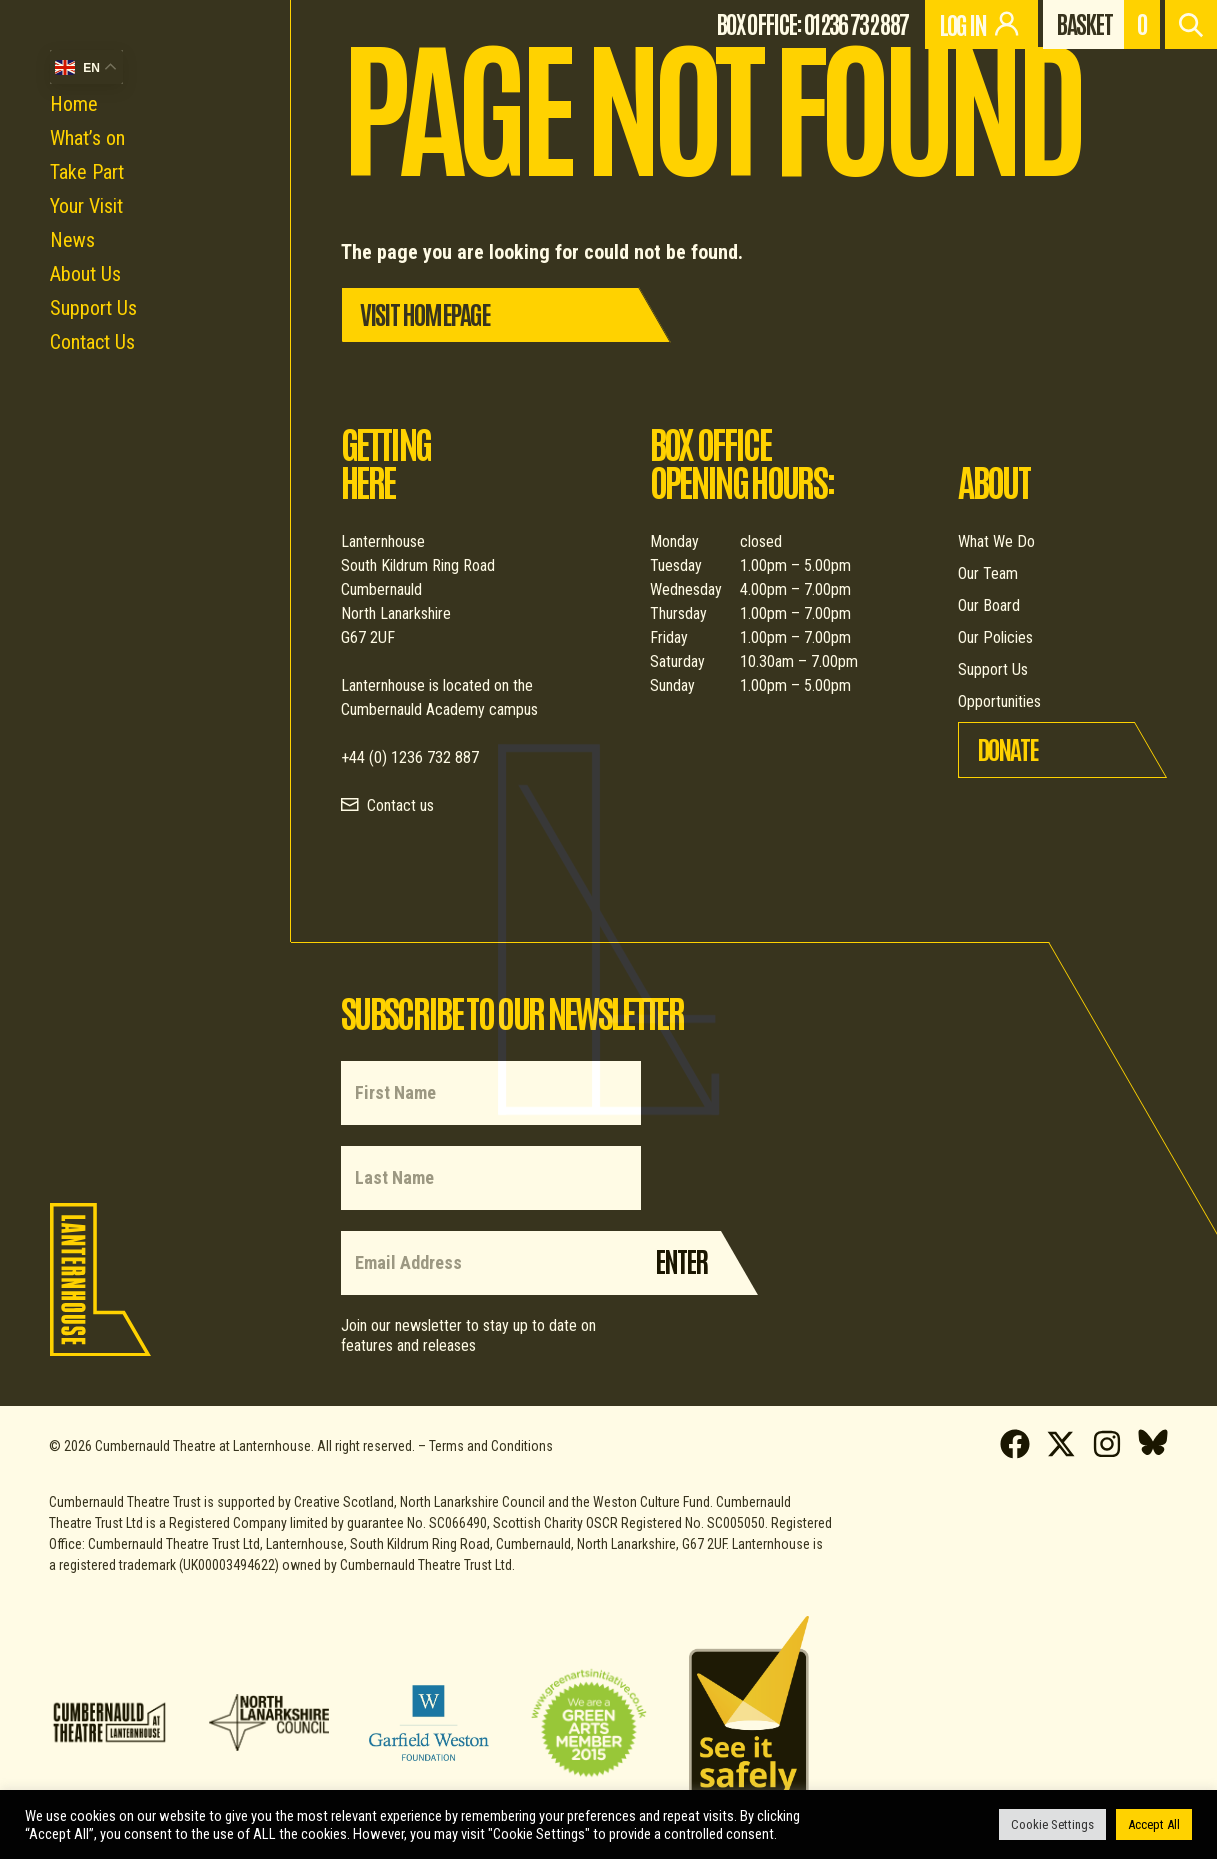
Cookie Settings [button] (1052, 1824)
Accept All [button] (1154, 1824)
